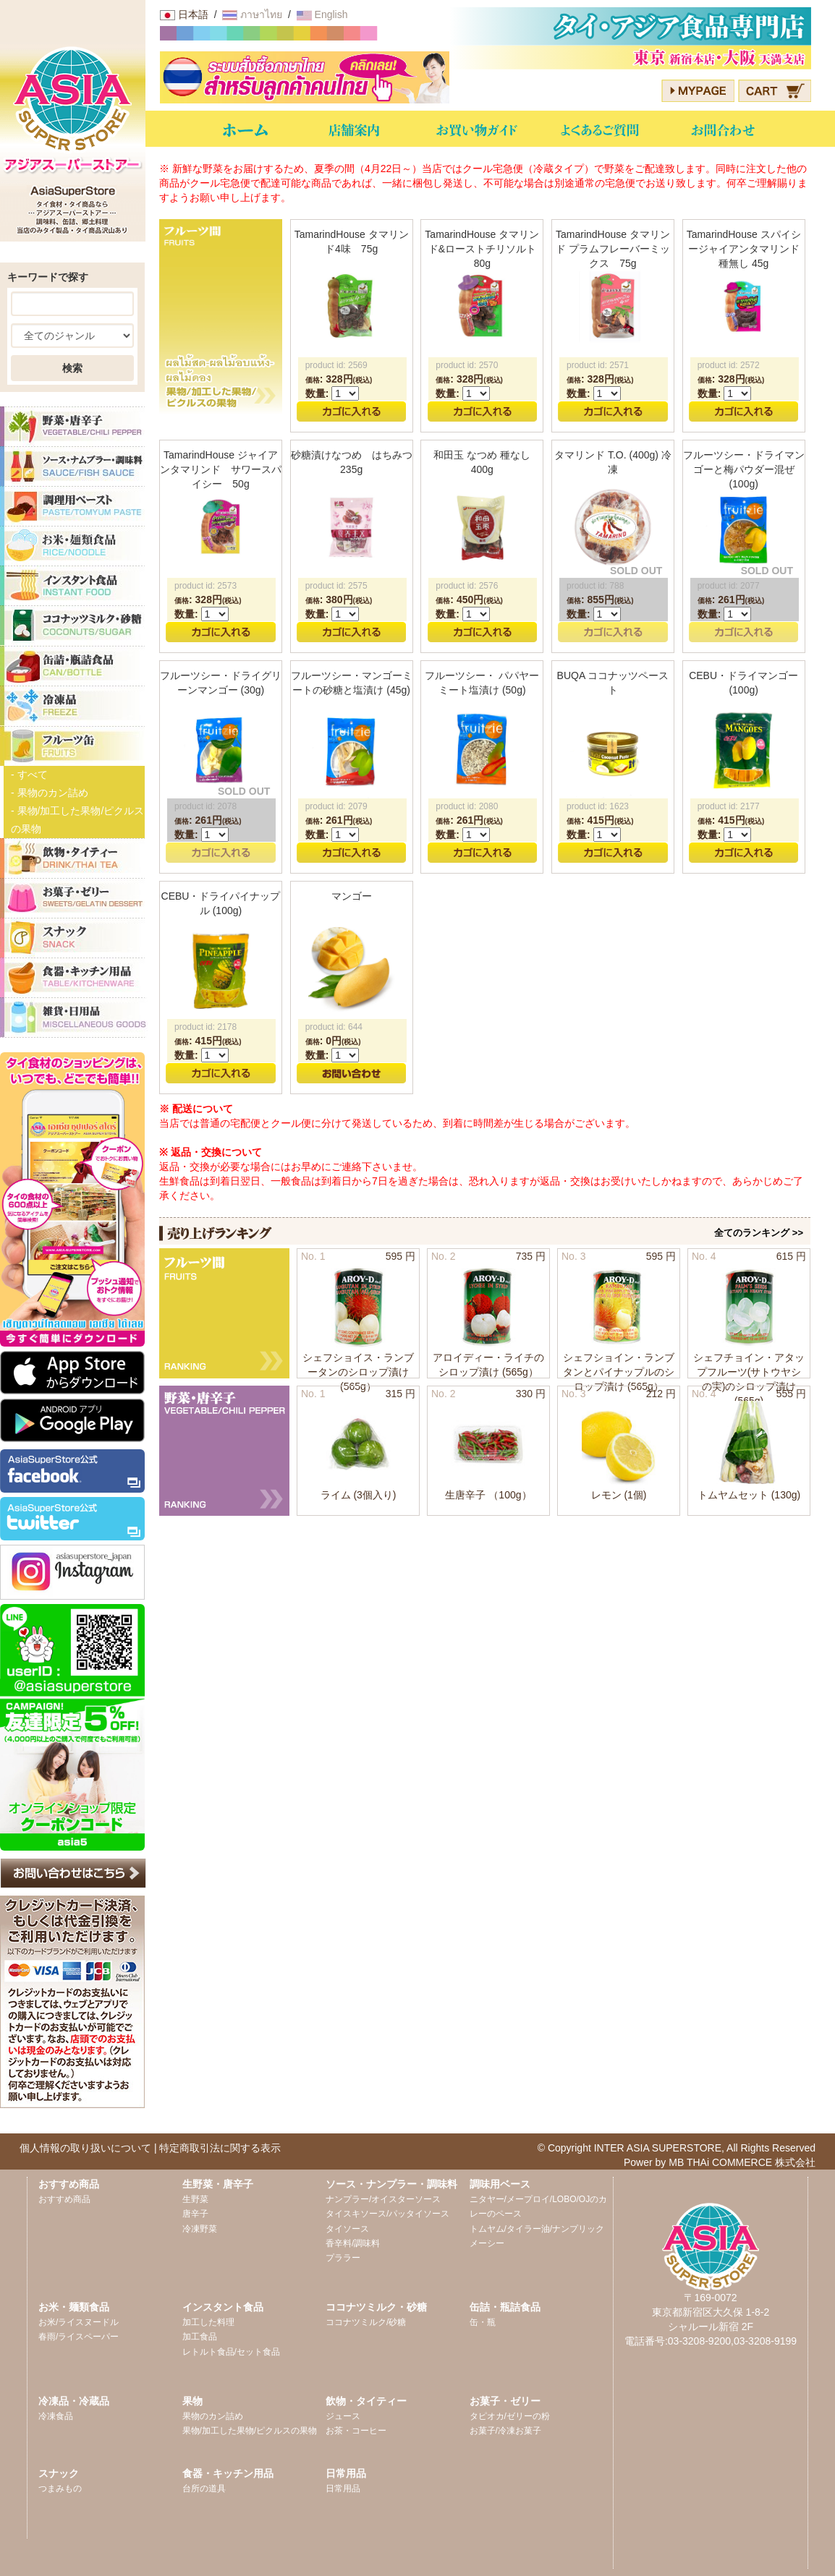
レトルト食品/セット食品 (231, 2352)
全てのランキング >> (758, 1232)
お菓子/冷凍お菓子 (505, 2431)
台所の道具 (204, 2488)
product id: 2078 (205, 806)
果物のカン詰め (212, 2416)
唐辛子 (195, 2214)
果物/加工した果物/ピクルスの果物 (250, 2431)
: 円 (339, 379)
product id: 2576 (467, 586)
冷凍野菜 (199, 2229)
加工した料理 (208, 2322)
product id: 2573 (205, 586)
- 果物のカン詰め (49, 792)
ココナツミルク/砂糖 (366, 2322)
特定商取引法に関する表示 (220, 2148)
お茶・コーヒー (356, 2431)
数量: (317, 393)
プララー (343, 2258)
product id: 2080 (467, 806)
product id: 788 (595, 586)
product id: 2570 (467, 365)
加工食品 (199, 2337)
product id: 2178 (205, 1027)
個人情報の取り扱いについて (85, 2148)
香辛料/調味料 (353, 2243)
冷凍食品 (55, 2416)
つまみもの (60, 2488)
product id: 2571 (598, 365)
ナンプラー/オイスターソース (383, 2199)
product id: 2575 (336, 586)
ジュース (343, 2416)
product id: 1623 (598, 806)
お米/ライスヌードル (78, 2322)
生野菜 (195, 2199)
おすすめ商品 (64, 2199)
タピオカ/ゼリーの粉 (510, 2416)
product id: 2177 (729, 806)
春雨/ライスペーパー (78, 2337)
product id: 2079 (336, 806)
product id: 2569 (336, 365)
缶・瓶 (483, 2322)
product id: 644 (334, 1027)
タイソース (347, 2229)
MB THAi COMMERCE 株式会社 (742, 2162)
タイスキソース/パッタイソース (387, 2214)
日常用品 (343, 2488)
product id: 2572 (729, 365)
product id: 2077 (729, 586)
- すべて (29, 774)
